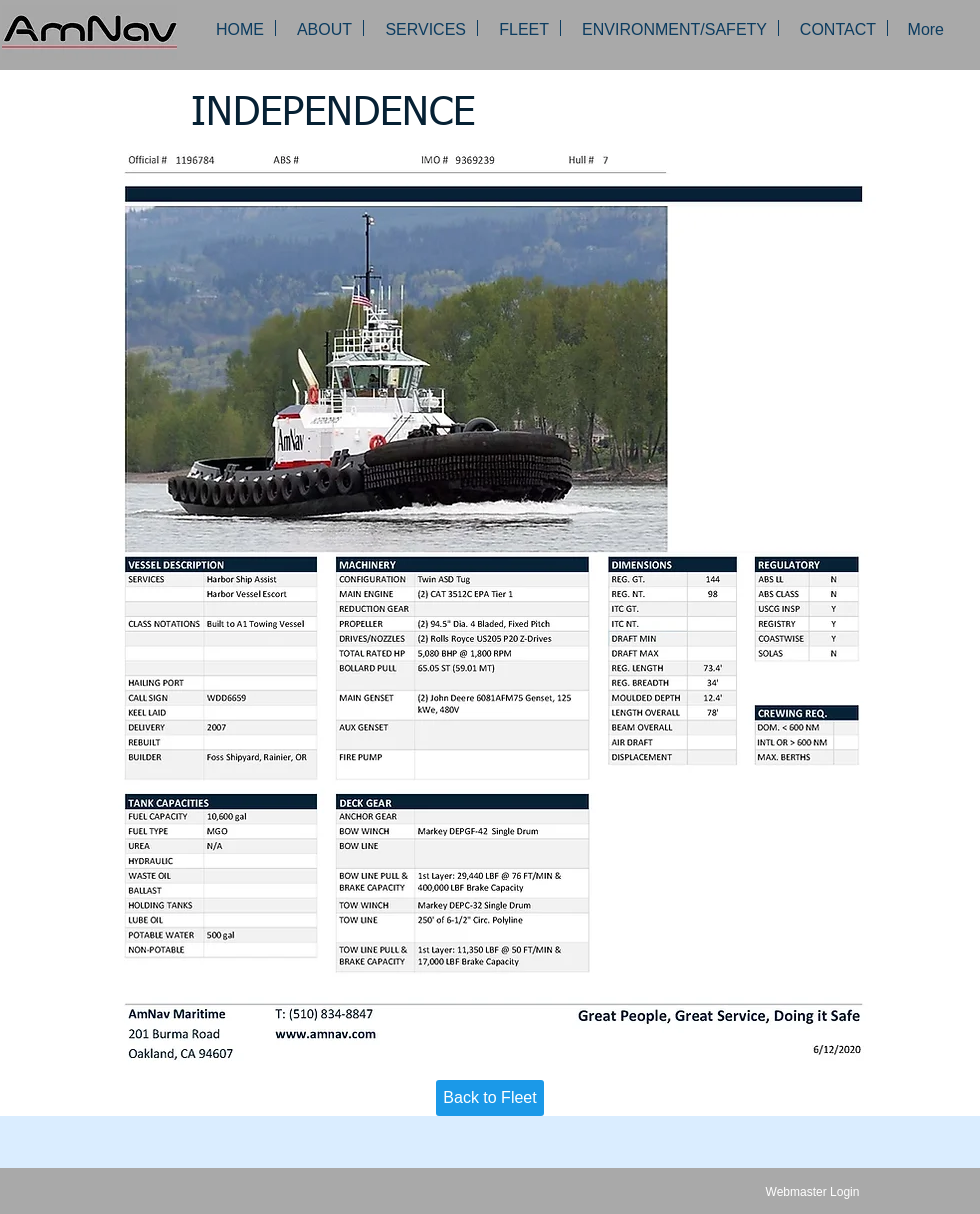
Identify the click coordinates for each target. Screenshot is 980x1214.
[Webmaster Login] (812, 1192)
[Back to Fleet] (490, 1098)
